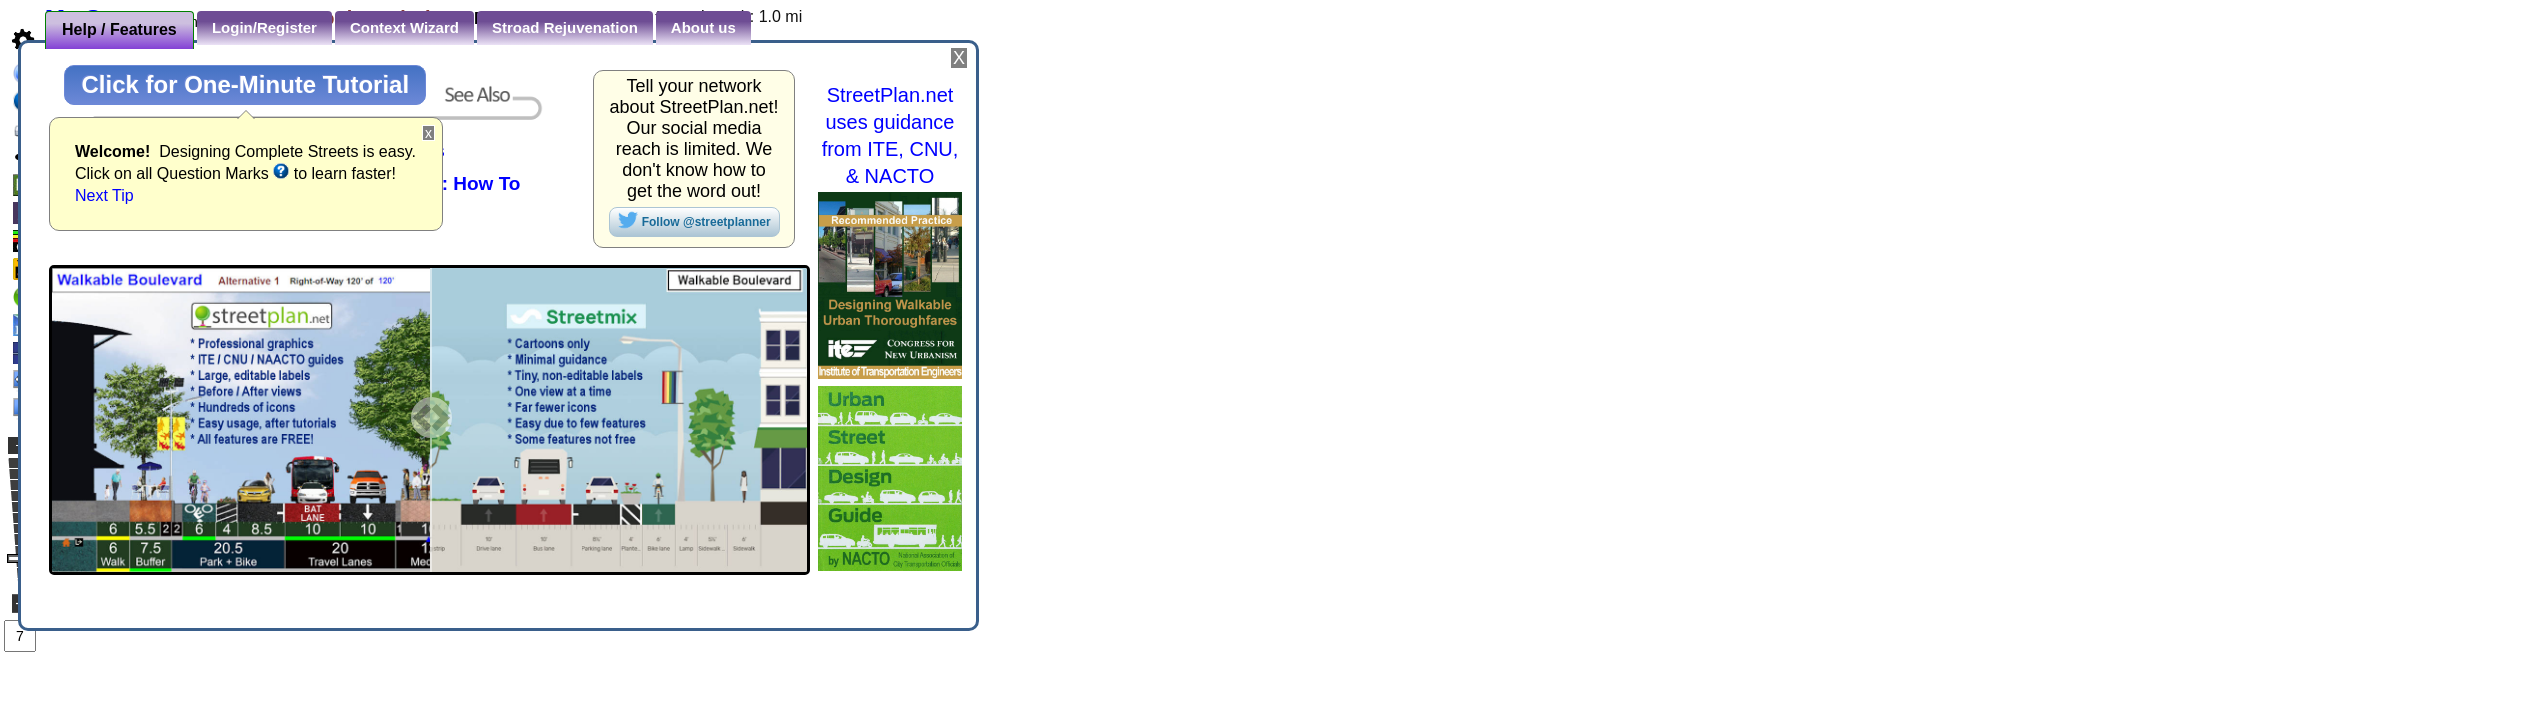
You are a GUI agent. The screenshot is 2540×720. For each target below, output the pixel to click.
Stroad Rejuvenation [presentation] (565, 27)
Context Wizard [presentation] (404, 27)
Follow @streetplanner (694, 220)
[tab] (119, 30)
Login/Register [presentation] (264, 27)
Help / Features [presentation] (119, 29)
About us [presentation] (703, 27)
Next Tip (104, 195)
